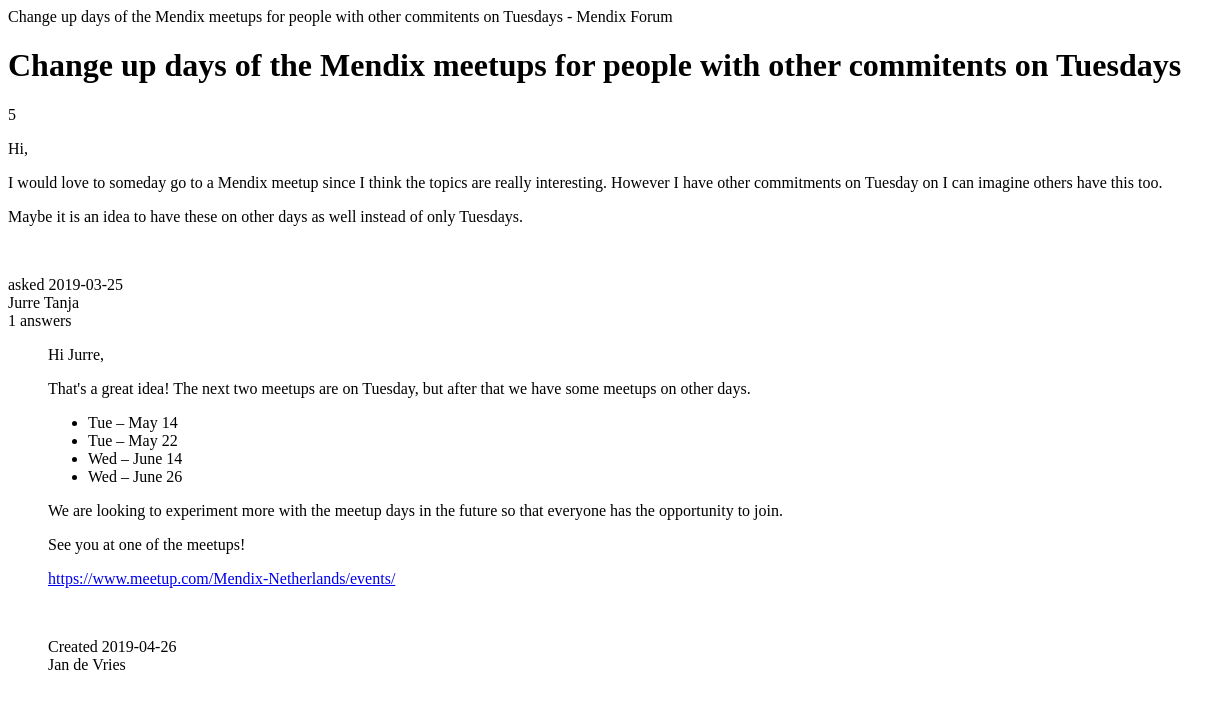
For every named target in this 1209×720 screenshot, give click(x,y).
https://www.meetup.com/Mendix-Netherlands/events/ (221, 578)
